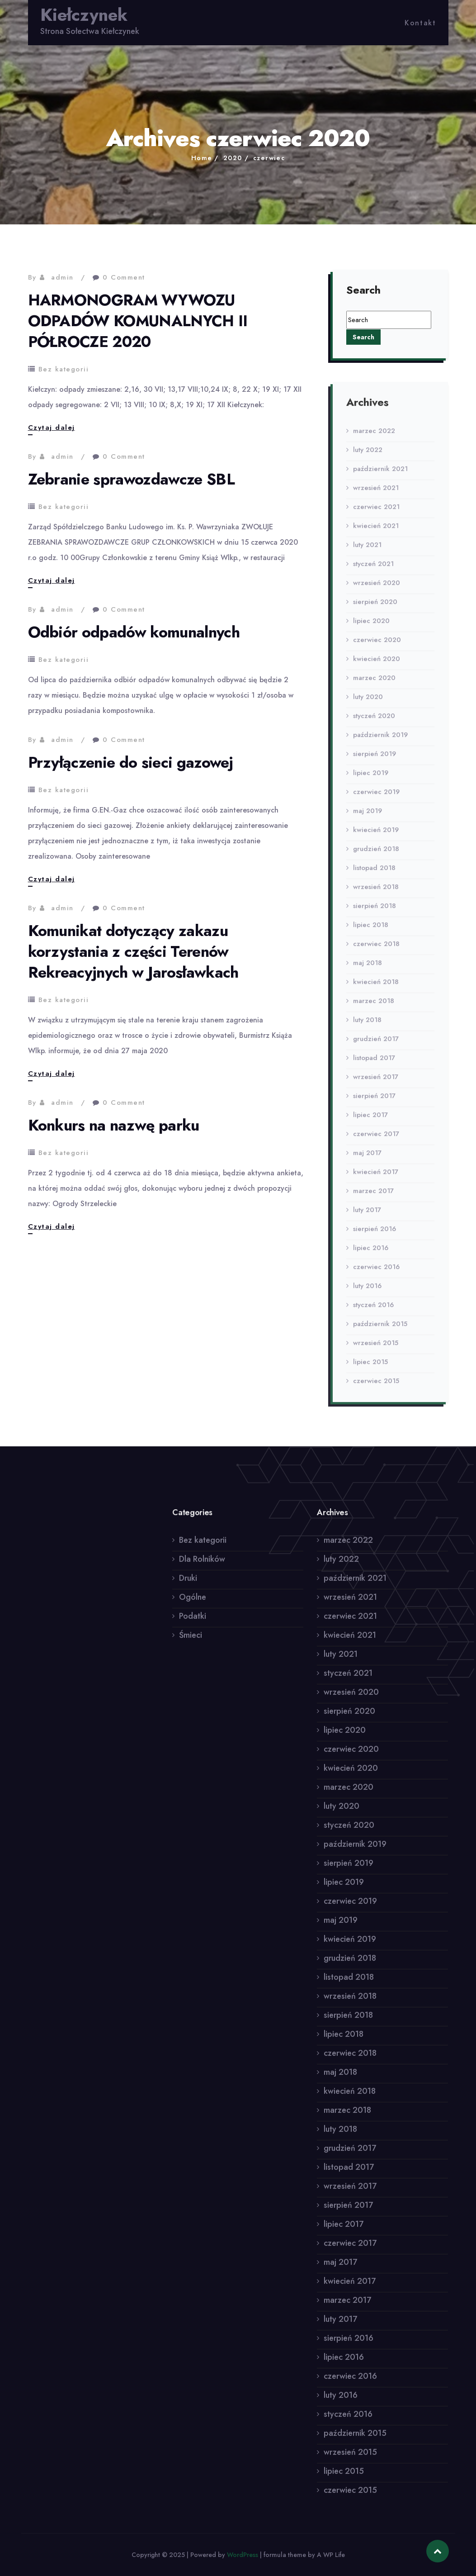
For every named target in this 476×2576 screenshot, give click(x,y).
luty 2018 (367, 1026)
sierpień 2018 (374, 912)
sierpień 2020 (375, 608)
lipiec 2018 (370, 931)
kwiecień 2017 (375, 1178)
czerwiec (269, 157)
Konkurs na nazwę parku (113, 1125)
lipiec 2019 (370, 779)
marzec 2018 (373, 1007)
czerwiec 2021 (376, 513)
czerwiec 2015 (376, 1387)
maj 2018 (367, 969)
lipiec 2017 (370, 1121)
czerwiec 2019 (376, 798)
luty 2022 (367, 456)
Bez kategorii (63, 369)
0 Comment (124, 277)
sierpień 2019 (374, 760)
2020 (232, 157)
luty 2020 (368, 703)
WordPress (242, 2554)
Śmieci (190, 1641)
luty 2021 (367, 551)
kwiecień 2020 (376, 665)
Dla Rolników (202, 1565)
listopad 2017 (374, 1064)
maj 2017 (367, 1159)
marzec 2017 (373, 1197)
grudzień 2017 (376, 1045)
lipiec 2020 (371, 627)
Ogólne (192, 1603)
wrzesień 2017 (375, 1083)
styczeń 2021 (373, 570)
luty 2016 (367, 1292)
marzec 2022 (374, 437)
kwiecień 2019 (376, 836)
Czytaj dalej (51, 427)
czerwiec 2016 (376, 1273)
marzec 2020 (374, 684)
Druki (188, 1584)
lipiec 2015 (370, 1368)
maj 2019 (367, 817)
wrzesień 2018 (376, 893)
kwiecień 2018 (376, 988)
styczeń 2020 (374, 722)
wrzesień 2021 (376, 494)
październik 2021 (380, 475)
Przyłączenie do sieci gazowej (130, 762)
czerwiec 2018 (376, 950)
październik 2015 (380, 1330)
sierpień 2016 (374, 1235)
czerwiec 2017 (376, 1140)
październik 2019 (380, 741)
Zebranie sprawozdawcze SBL (131, 479)
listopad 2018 (374, 874)
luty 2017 (367, 1216)
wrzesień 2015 (375, 1349)
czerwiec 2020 (377, 646)
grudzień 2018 (376, 855)
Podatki (192, 1622)
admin (62, 277)
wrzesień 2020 (376, 589)
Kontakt (420, 23)
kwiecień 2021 (376, 532)
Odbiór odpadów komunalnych (134, 632)
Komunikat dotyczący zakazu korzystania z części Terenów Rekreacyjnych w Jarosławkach (133, 952)
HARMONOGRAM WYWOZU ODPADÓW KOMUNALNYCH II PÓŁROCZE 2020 (138, 321)
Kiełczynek (83, 15)
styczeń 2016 (373, 1311)
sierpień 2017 (374, 1102)
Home (201, 157)
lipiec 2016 (370, 1254)
